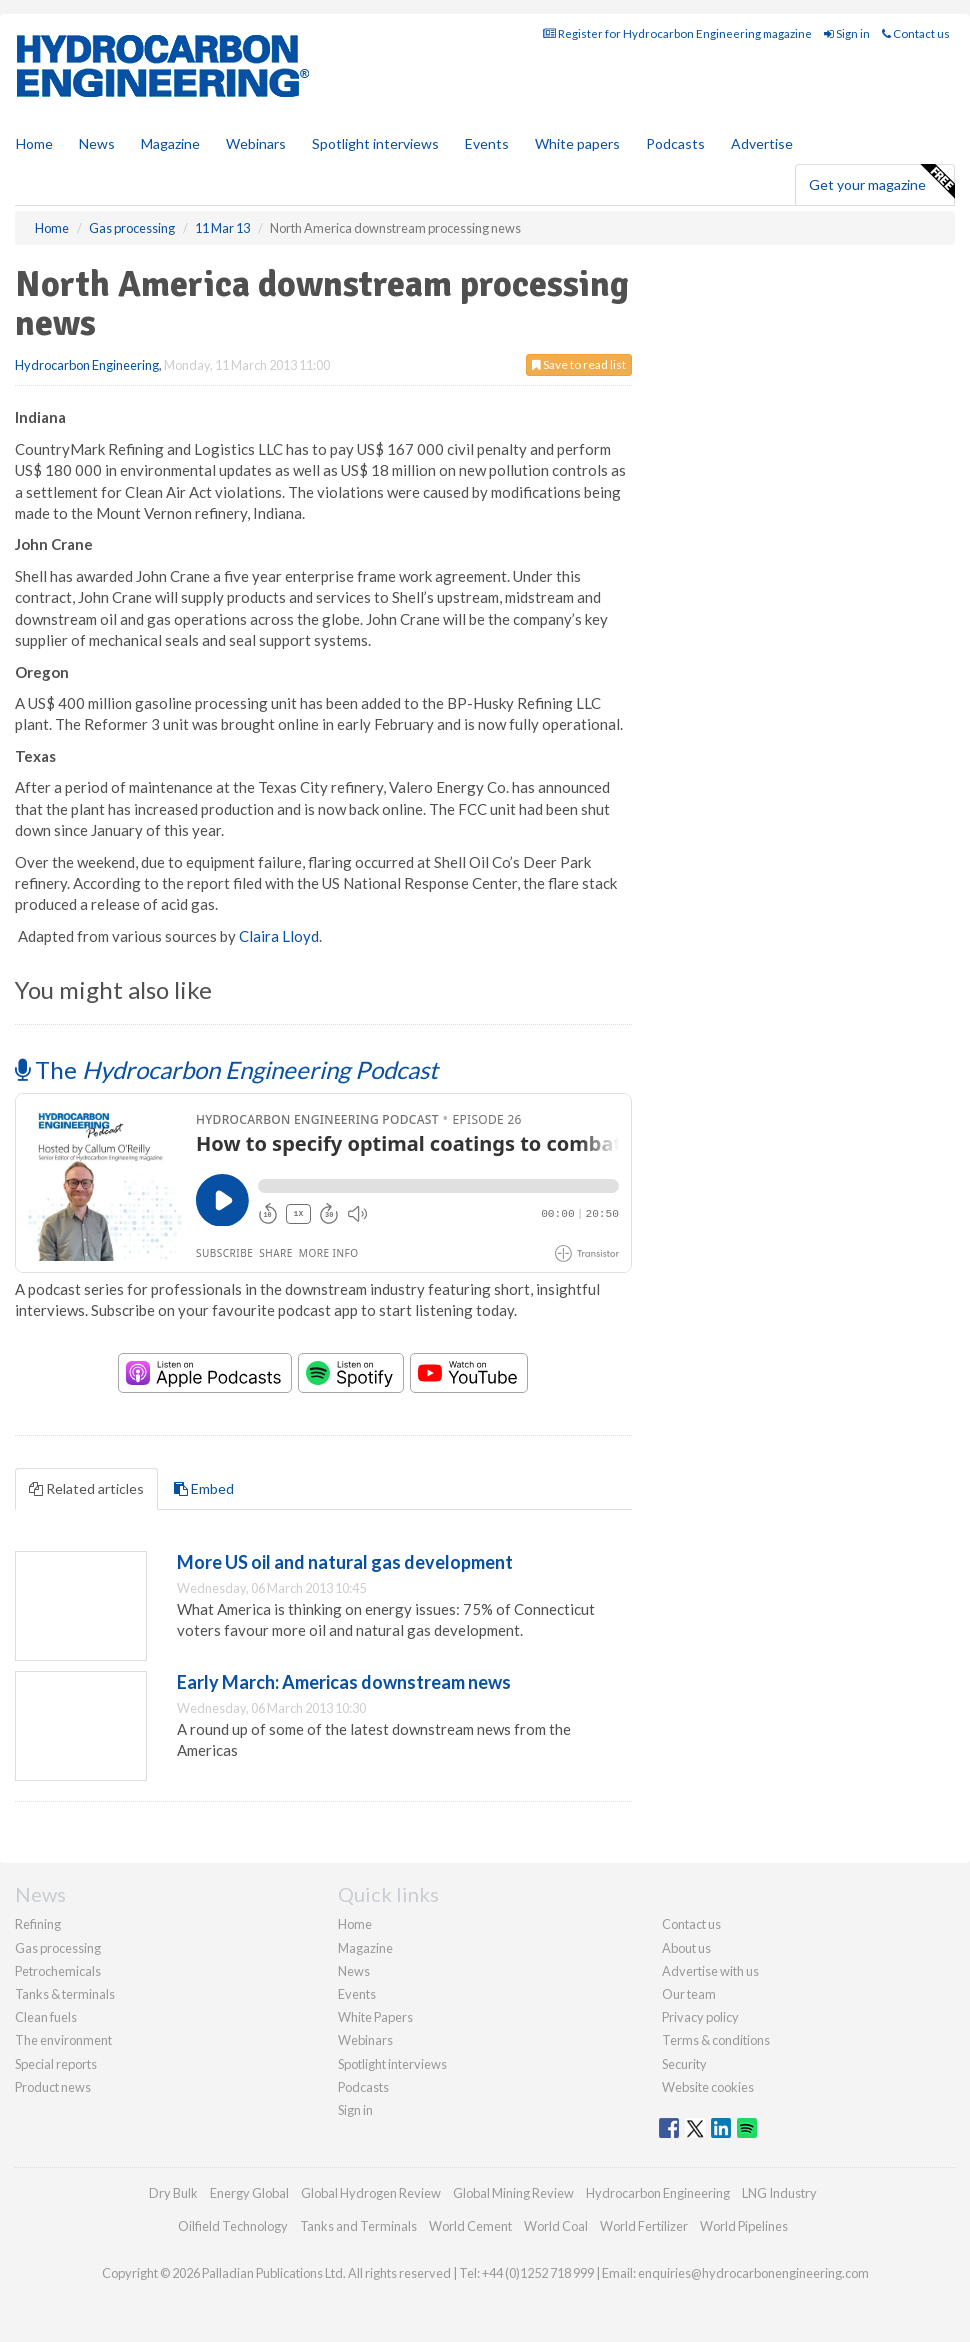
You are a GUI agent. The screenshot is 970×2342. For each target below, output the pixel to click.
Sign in (847, 33)
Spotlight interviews (375, 143)
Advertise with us (710, 1971)
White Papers (375, 2017)
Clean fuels (46, 2017)
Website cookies (708, 2087)
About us (686, 1948)
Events (487, 143)
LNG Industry (779, 2193)
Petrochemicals (58, 1971)
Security (684, 2064)
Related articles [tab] (86, 1488)
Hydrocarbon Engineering (87, 365)
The (226, 1069)
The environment (63, 2040)
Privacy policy (700, 2017)
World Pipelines (744, 2226)
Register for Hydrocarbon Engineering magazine (677, 33)
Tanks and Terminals (358, 2226)
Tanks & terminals (65, 1994)
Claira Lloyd (279, 936)
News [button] (97, 143)
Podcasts (675, 143)
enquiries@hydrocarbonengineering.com (753, 2273)
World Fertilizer (644, 2226)
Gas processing (58, 1948)
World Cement (470, 2226)
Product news (53, 2087)
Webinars (256, 143)
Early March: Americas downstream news (344, 1682)
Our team (689, 1994)
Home (34, 143)
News (354, 1971)
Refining (38, 1924)
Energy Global (249, 2193)
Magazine (170, 143)
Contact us (916, 33)
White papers (577, 143)
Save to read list (579, 364)
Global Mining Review (513, 2193)
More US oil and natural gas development (345, 1562)
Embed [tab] (204, 1488)
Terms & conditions (716, 2040)
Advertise (762, 143)
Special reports (56, 2064)
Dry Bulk (173, 2193)
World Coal (556, 2226)
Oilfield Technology (233, 2226)
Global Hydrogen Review (371, 2193)
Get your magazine (881, 182)
